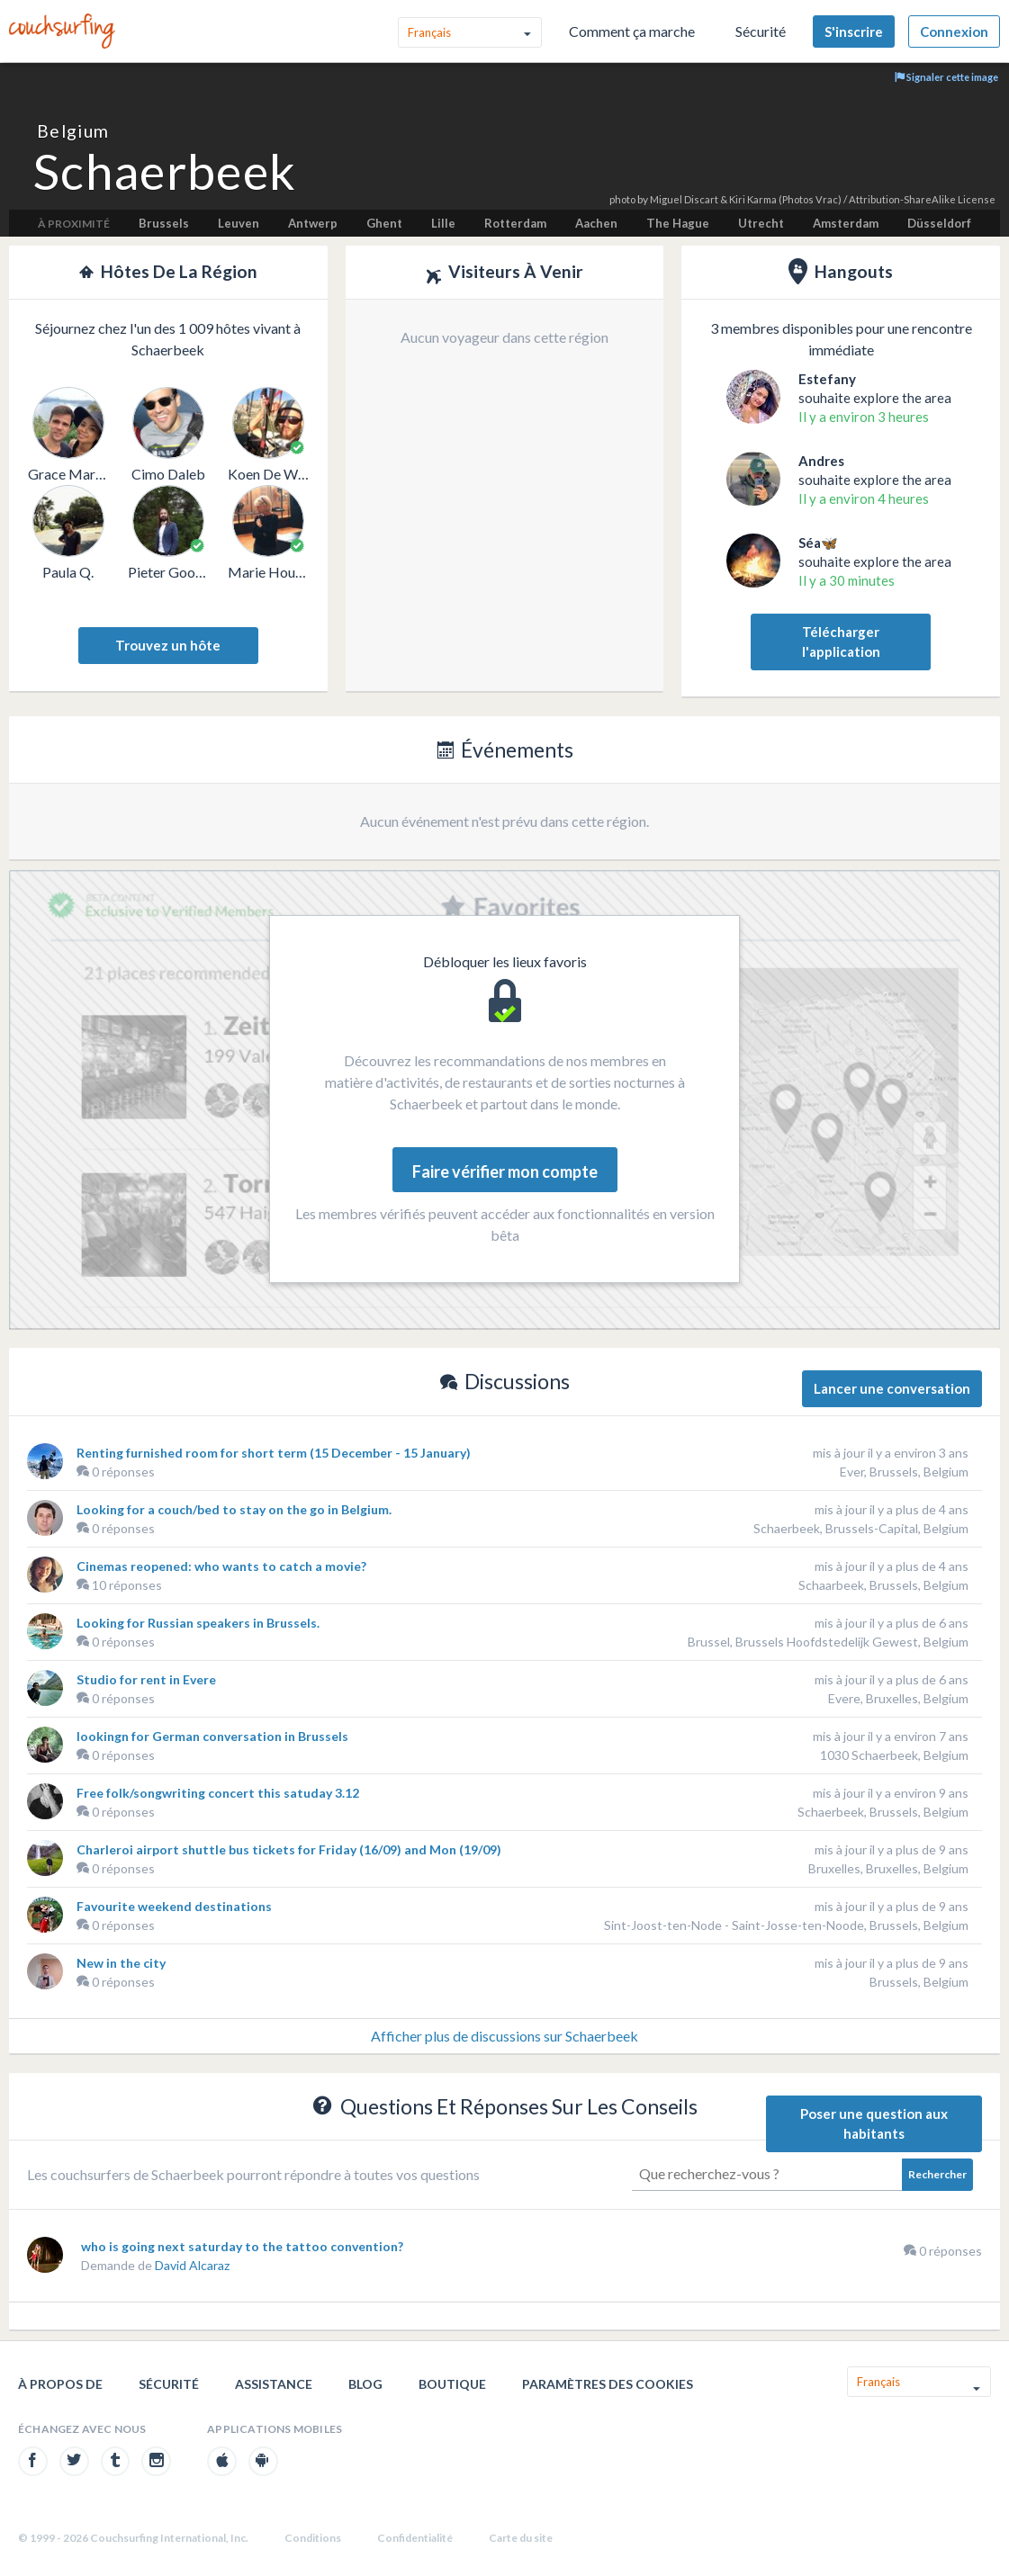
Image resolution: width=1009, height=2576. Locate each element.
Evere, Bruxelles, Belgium (898, 1698)
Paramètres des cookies (607, 2384)
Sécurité (760, 31)
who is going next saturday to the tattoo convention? (242, 2246)
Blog (365, 2384)
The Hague (677, 223)
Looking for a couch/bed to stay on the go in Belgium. (234, 1509)
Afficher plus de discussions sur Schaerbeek (504, 2035)
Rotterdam (515, 223)
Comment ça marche (632, 31)
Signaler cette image (946, 77)
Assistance (273, 2384)
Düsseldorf (939, 223)
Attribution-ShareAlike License (922, 199)
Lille (443, 223)
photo (622, 199)
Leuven (238, 223)
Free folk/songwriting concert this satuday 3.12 (218, 1792)
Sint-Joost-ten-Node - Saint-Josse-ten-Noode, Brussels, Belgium (786, 1925)
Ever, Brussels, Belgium (904, 1471)
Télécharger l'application (841, 642)
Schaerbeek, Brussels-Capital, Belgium (860, 1528)
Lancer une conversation (892, 1388)
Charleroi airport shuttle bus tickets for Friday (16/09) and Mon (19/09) (289, 1849)
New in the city (121, 1962)
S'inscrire (853, 31)
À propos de (60, 2384)
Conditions (312, 2538)
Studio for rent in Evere (146, 1679)
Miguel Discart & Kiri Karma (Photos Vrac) (746, 199)
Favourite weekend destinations (174, 1906)
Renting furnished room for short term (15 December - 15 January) (274, 1452)
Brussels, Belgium (918, 1981)
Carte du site (521, 2538)
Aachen (596, 223)
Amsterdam (845, 223)
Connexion (954, 31)
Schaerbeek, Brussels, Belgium (882, 1811)
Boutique (452, 2384)
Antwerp (313, 223)
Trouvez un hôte (168, 645)
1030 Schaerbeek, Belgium (894, 1755)
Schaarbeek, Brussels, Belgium (883, 1585)
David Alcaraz (192, 2265)
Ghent (384, 223)
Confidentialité (415, 2538)
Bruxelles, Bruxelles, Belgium (888, 1868)
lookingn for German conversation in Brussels (212, 1736)
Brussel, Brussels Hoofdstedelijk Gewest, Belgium (828, 1641)
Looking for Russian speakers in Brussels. (198, 1622)
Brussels (164, 223)
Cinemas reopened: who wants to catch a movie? (221, 1566)
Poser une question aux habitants (874, 2123)
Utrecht (761, 223)
